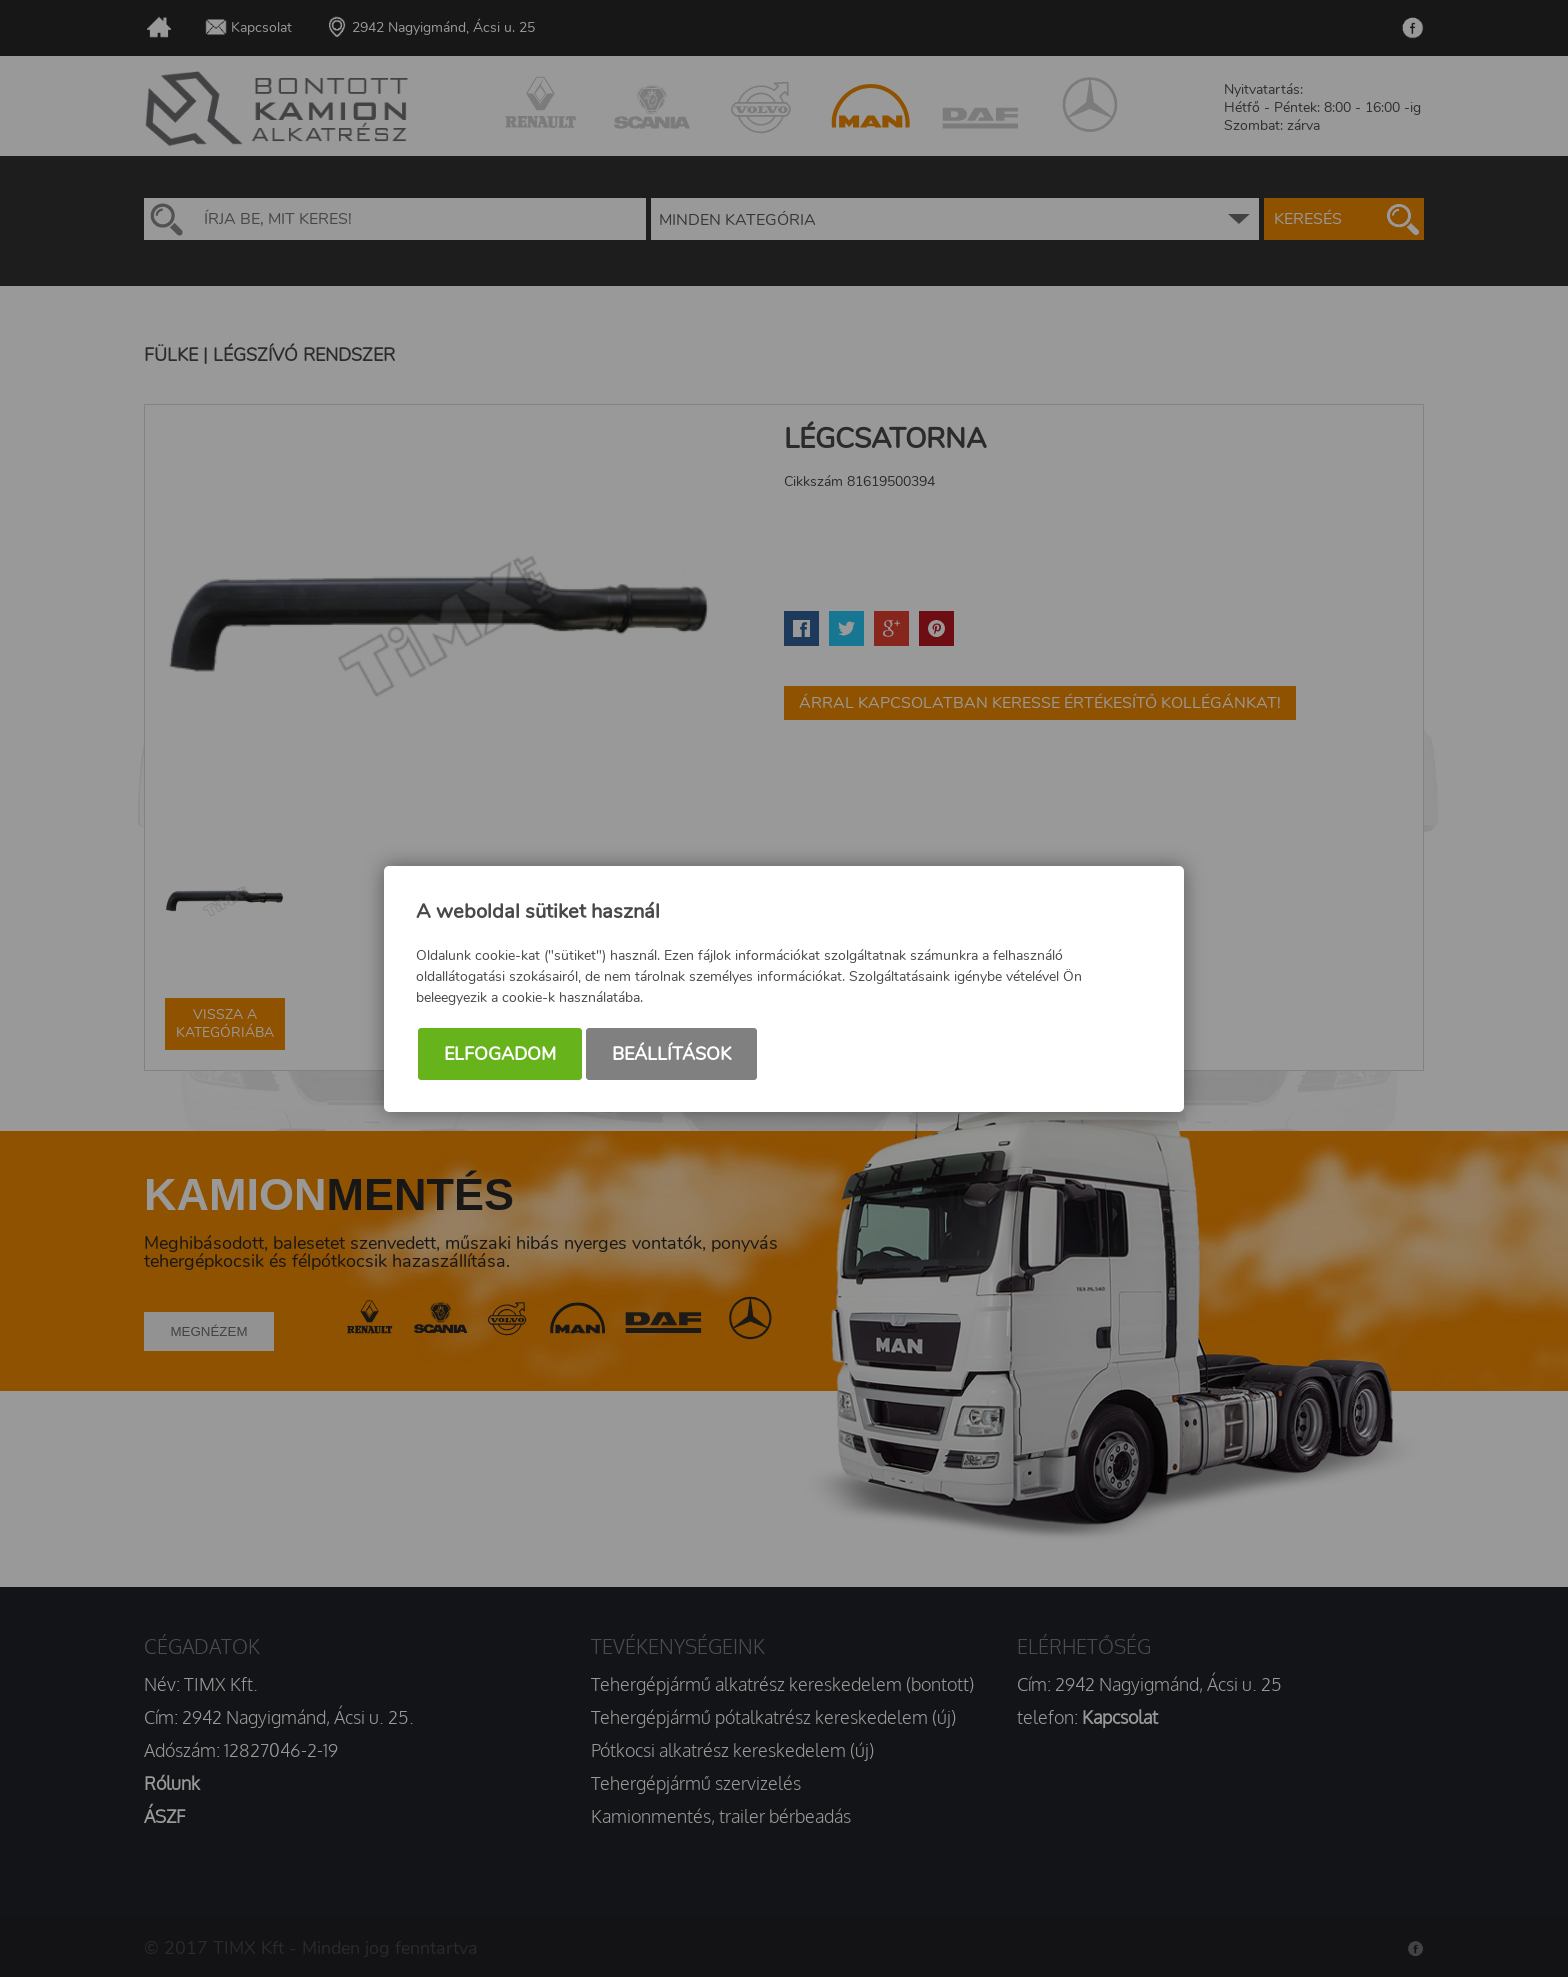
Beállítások (671, 1054)
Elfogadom (500, 1054)
